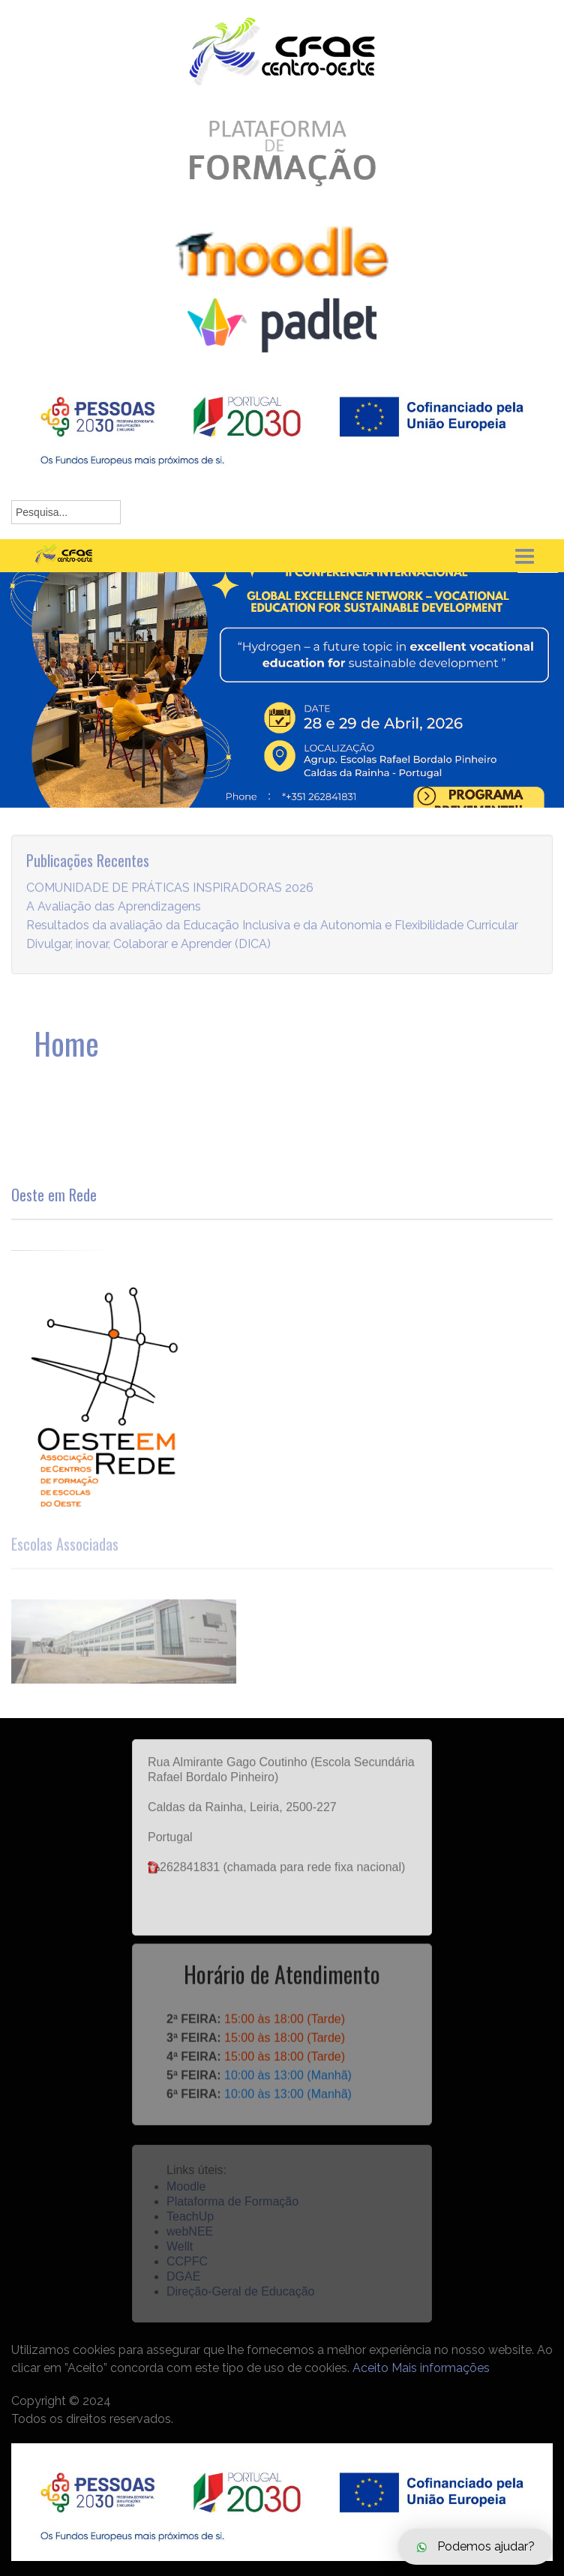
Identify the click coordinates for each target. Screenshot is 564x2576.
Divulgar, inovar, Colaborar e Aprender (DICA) (148, 959)
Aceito (370, 2368)
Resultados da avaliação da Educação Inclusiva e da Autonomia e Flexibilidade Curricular (272, 941)
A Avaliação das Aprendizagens (113, 922)
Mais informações (441, 2368)
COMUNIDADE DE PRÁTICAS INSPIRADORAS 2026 (170, 903)
